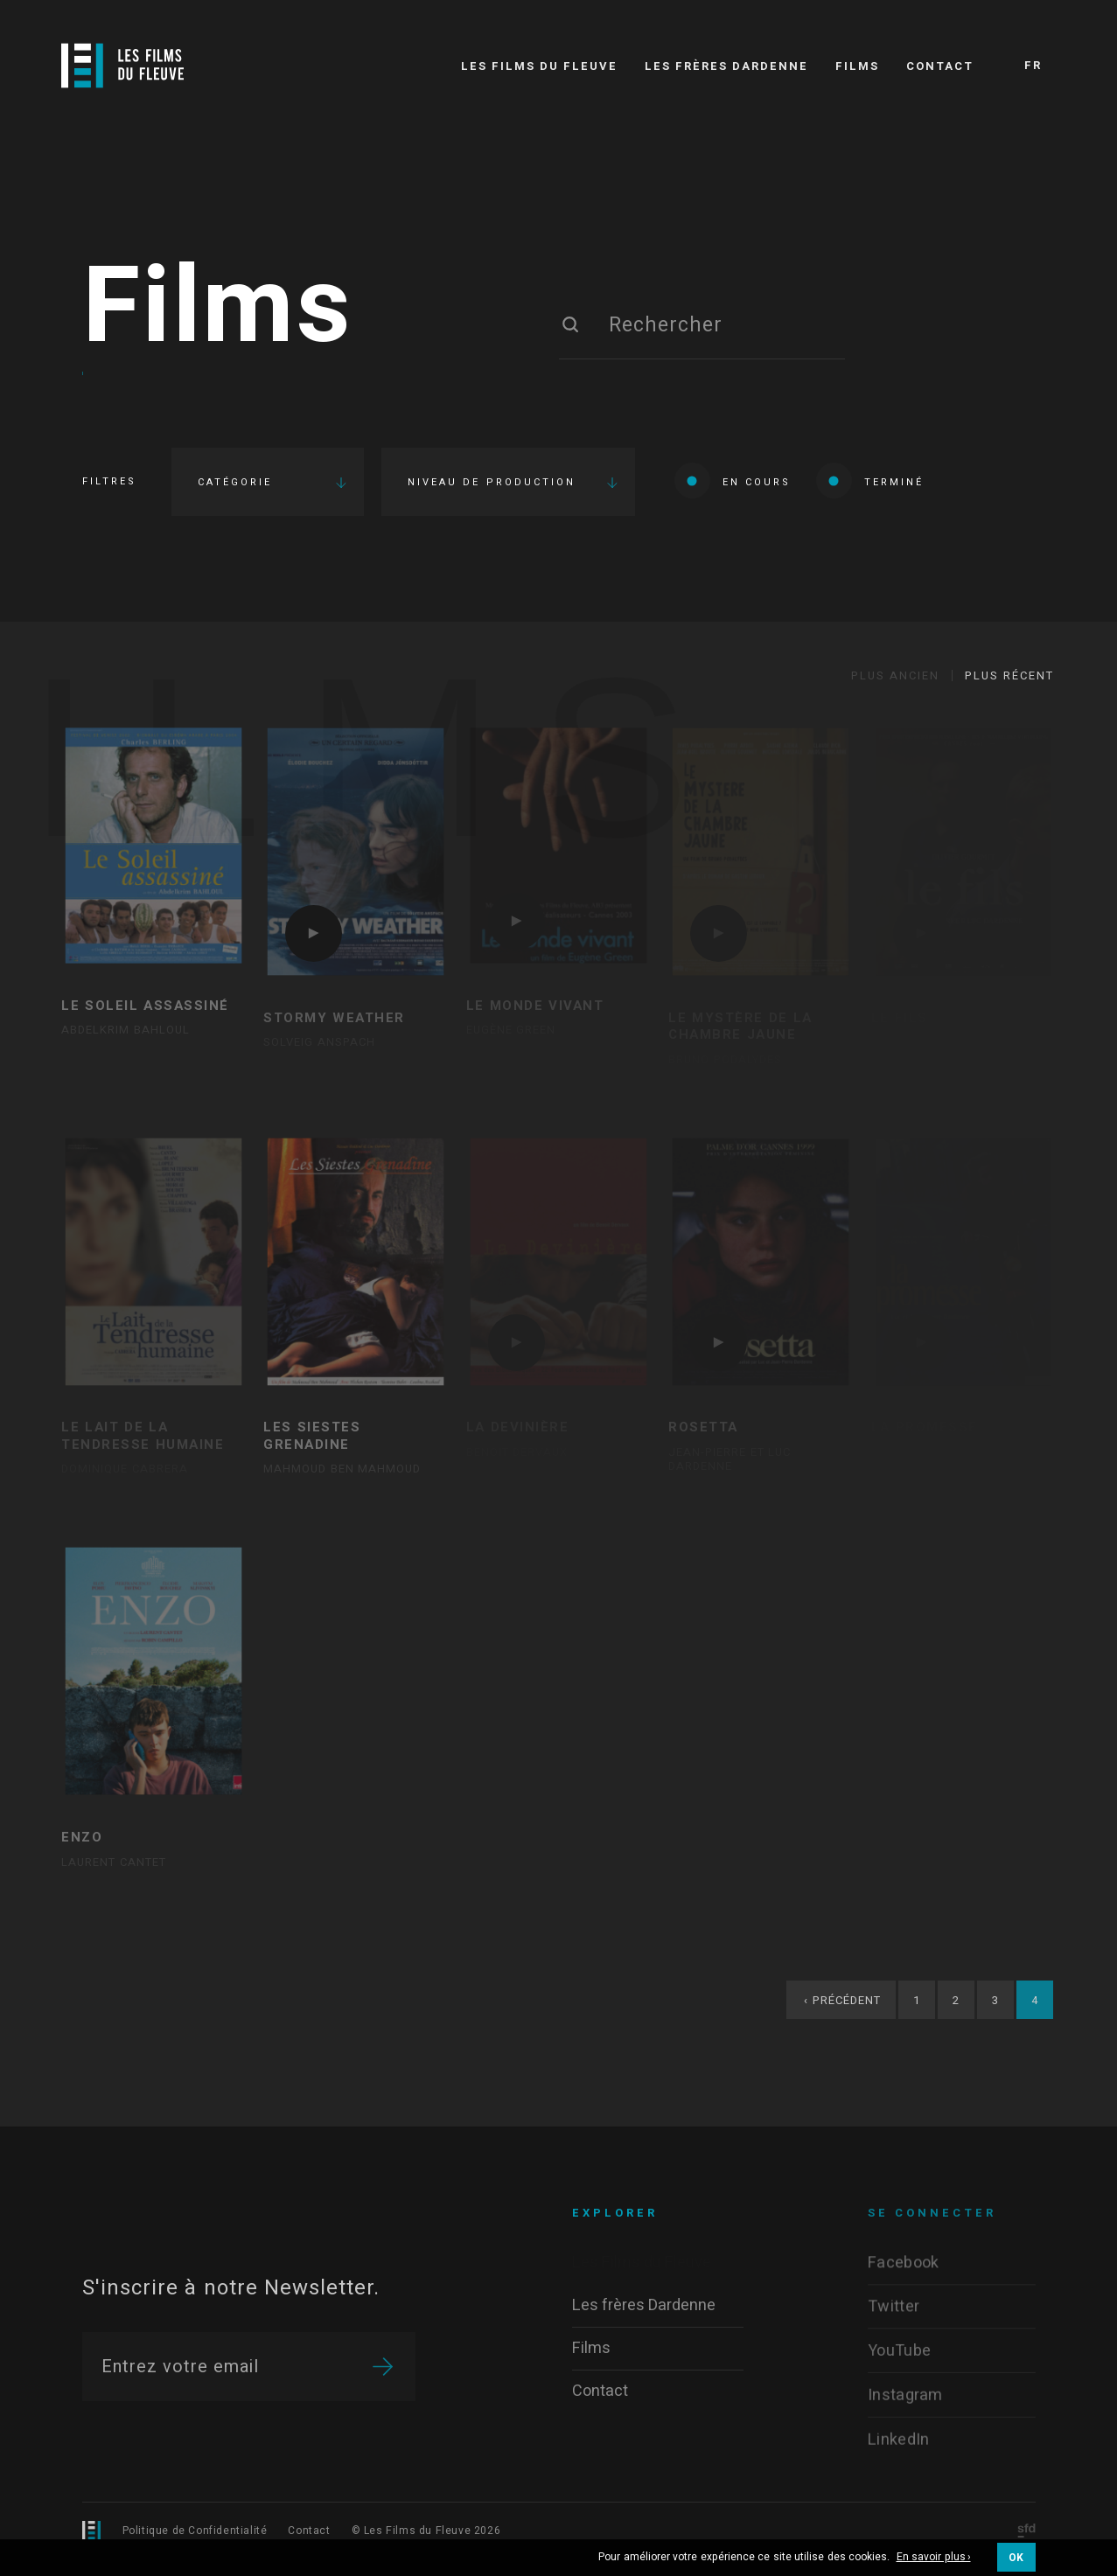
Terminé (870, 480)
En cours (732, 480)
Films (217, 309)
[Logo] (122, 65)
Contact (309, 2530)
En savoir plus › (934, 2558)
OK (1016, 2558)
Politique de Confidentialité (195, 2530)
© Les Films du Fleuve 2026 (426, 2530)
